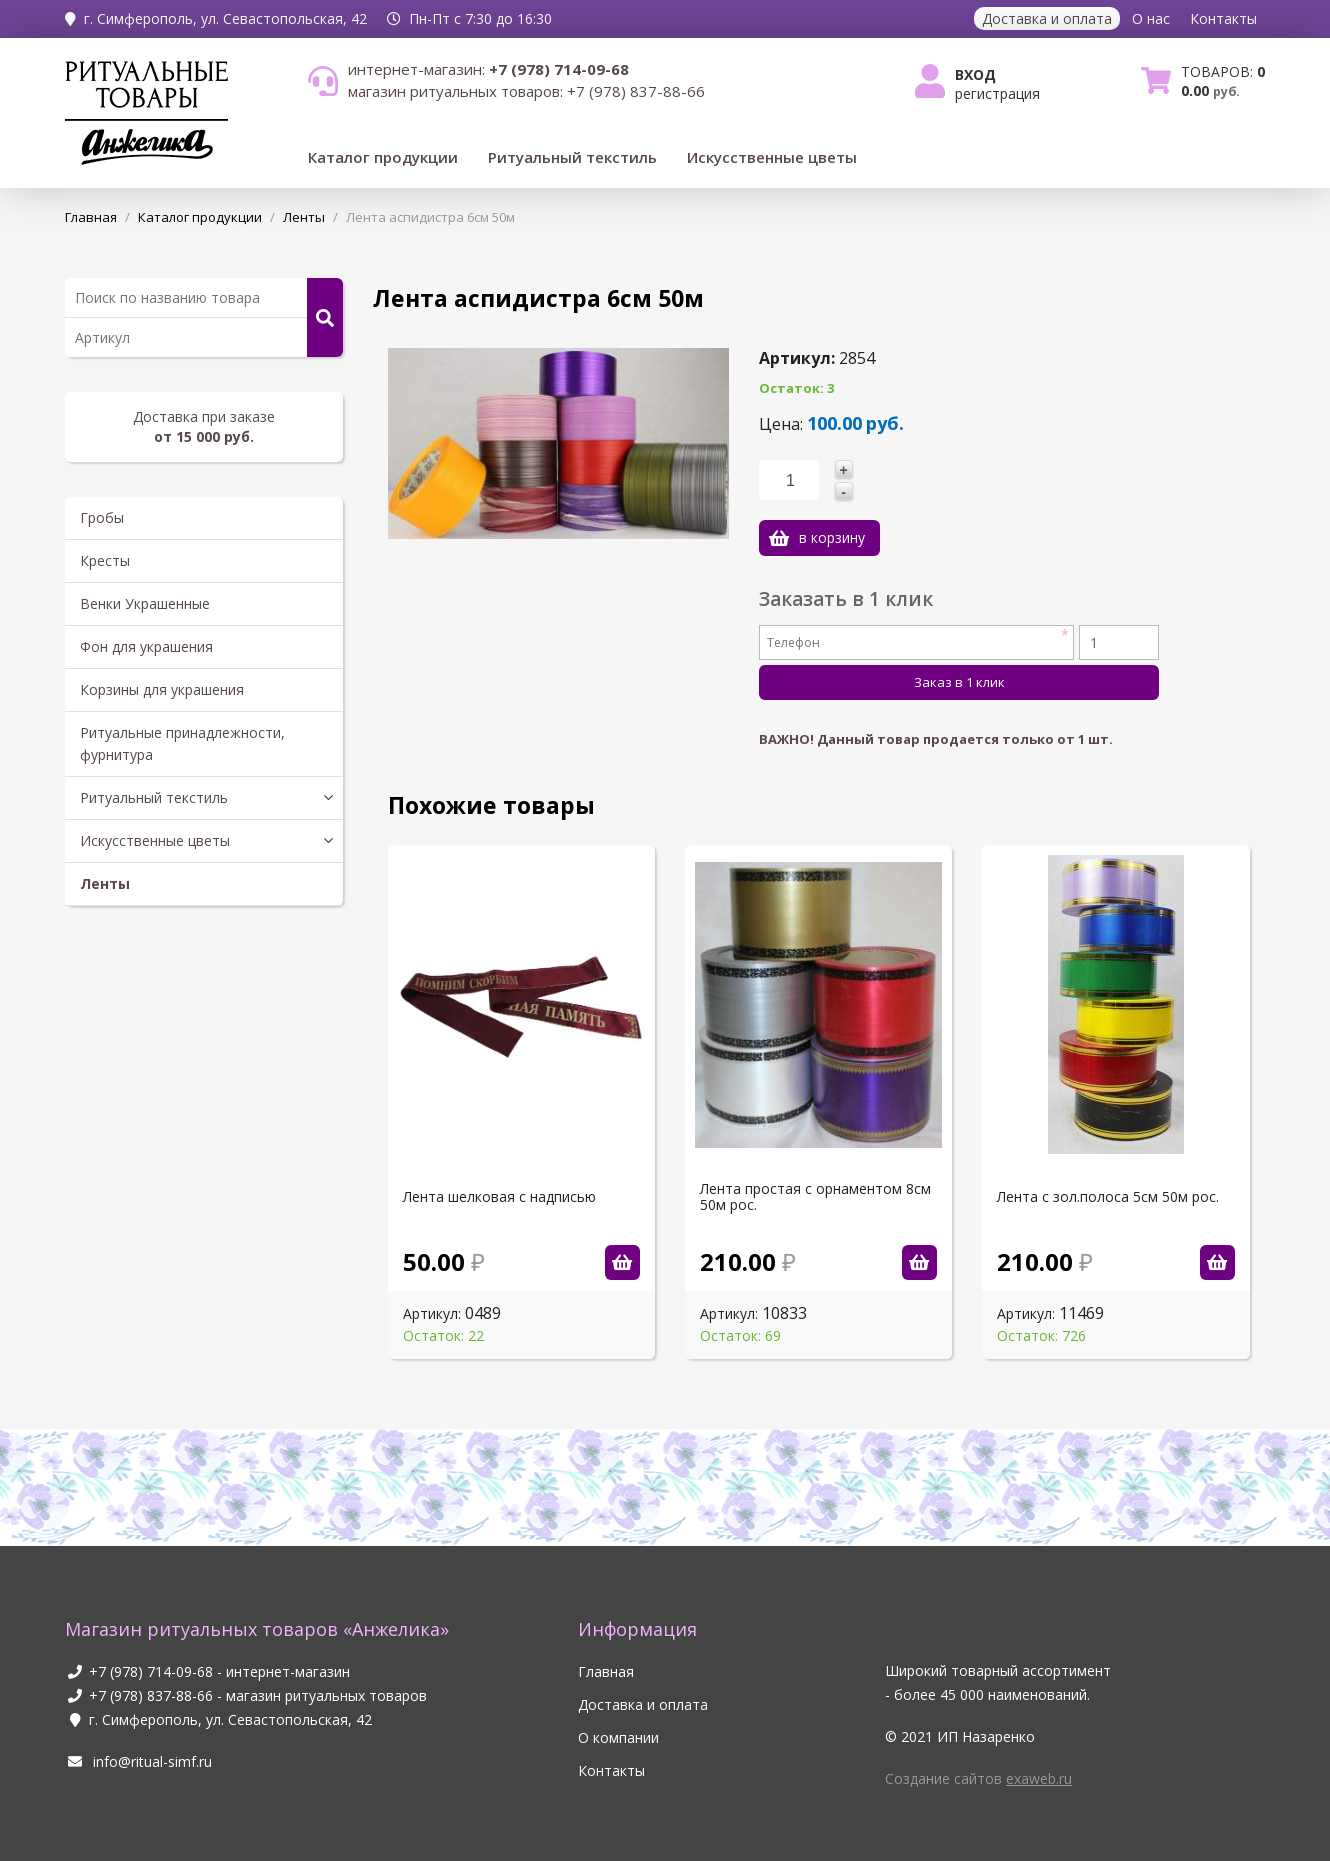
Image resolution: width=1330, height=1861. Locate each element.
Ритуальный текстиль (572, 157)
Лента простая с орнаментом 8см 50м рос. (815, 1197)
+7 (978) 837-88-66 (151, 1695)
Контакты (1223, 18)
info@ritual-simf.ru (138, 1761)
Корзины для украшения (162, 689)
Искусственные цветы (772, 157)
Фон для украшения (146, 646)
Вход (975, 74)
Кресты (105, 560)
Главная (606, 1671)
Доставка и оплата (1047, 18)
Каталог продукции (383, 157)
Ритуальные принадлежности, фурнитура (182, 743)
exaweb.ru (1039, 1778)
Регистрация (997, 93)
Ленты (105, 883)
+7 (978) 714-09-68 (151, 1671)
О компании (618, 1737)
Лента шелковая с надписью (499, 1197)
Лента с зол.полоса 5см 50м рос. (1108, 1197)
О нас (1151, 18)
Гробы (102, 517)
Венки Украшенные (145, 603)
